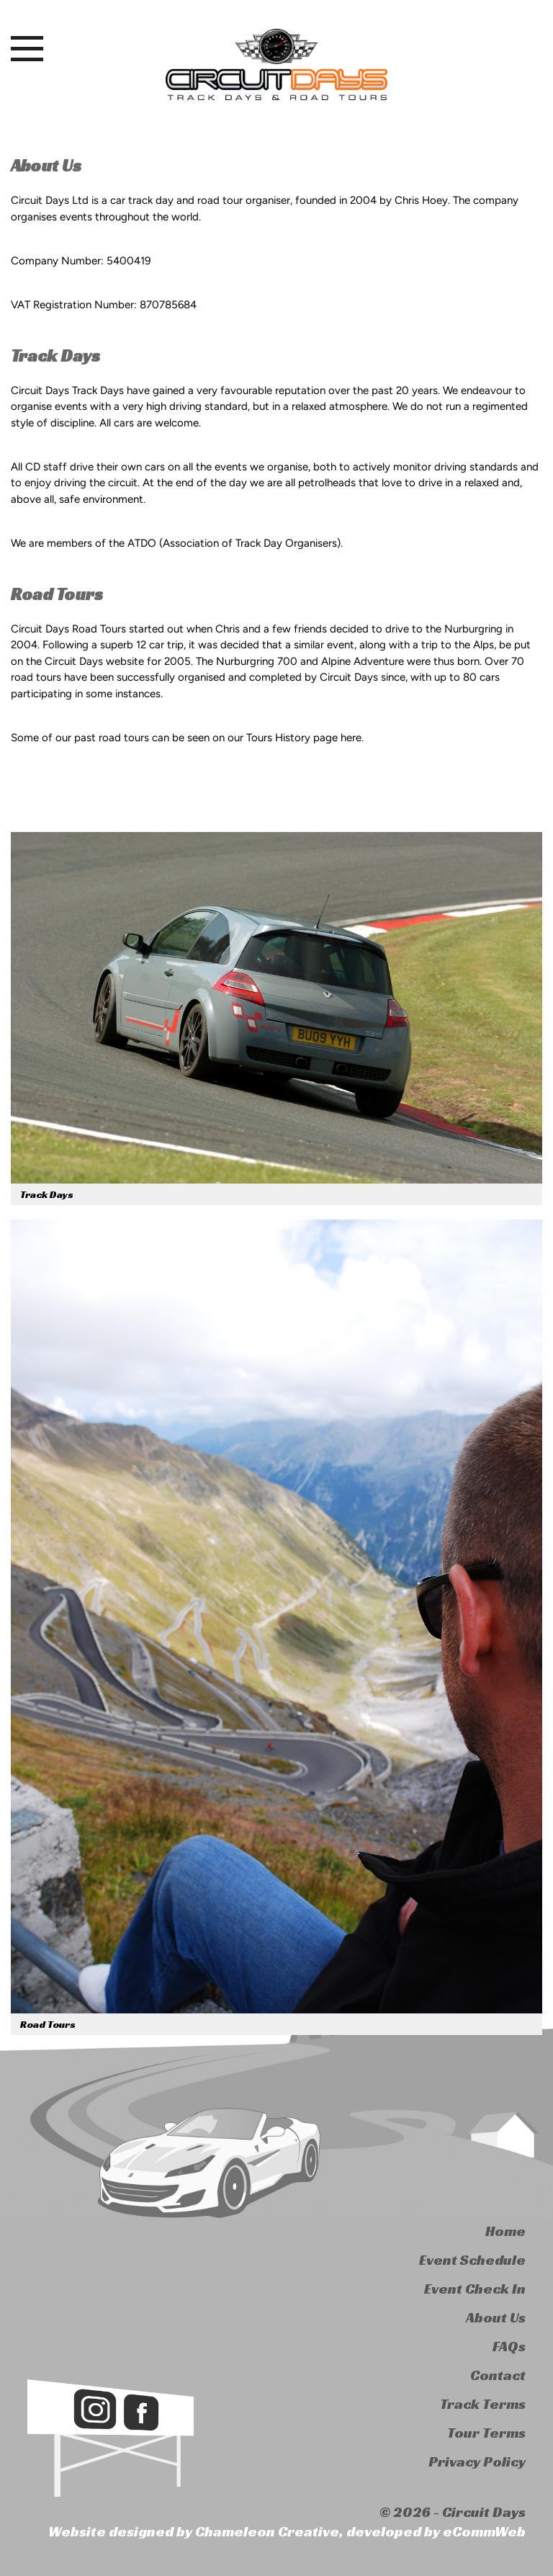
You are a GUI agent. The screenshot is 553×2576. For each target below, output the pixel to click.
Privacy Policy (477, 2461)
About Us (496, 2317)
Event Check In (475, 2288)
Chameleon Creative (267, 2531)
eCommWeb (484, 2531)
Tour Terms (486, 2432)
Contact (498, 2375)
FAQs (509, 2346)
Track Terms (483, 2403)
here (351, 737)
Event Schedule (472, 2259)
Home (505, 2231)
